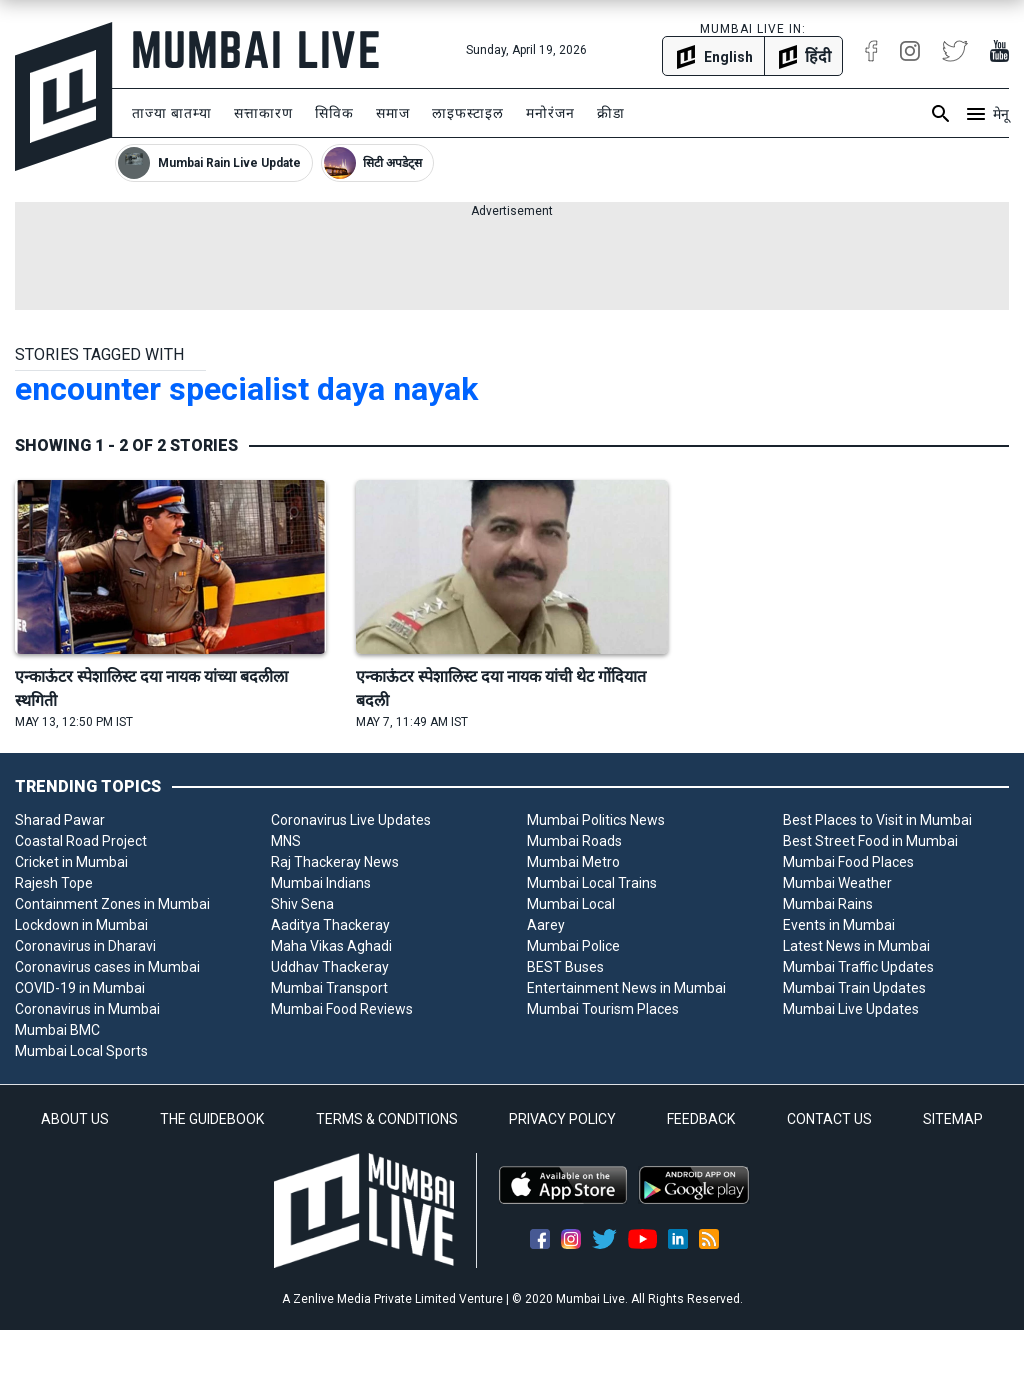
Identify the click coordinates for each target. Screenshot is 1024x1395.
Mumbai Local (571, 904)
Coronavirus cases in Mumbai (107, 967)
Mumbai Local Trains (592, 883)
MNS (286, 841)
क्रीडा (611, 113)
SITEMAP (953, 1119)
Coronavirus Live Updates (351, 820)
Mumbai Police (573, 946)
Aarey (546, 925)
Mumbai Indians (321, 883)
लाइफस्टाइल (468, 113)
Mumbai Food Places (848, 862)
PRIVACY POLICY (562, 1119)
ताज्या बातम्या (172, 113)
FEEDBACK (701, 1119)
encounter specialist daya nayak (246, 389)
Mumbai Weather (837, 883)
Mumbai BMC (57, 1030)
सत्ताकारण (263, 113)
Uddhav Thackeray (330, 967)
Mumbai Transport (329, 988)
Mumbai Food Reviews (342, 1009)
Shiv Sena (302, 904)
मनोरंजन (550, 113)
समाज (393, 113)
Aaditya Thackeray (330, 925)
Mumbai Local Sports (81, 1051)
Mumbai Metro (573, 862)
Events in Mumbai (839, 925)
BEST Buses (565, 967)
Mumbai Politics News (596, 820)
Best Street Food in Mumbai (870, 841)
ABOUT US (75, 1119)
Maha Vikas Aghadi (331, 946)
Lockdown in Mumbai (81, 925)
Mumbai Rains (828, 904)
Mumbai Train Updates (854, 988)
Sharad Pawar (60, 820)
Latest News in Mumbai (856, 946)
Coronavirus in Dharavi (85, 946)
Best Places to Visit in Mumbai (877, 820)
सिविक (334, 113)
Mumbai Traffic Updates (858, 967)
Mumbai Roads (574, 841)
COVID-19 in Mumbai (80, 988)
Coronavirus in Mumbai (87, 1009)
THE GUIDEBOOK (212, 1119)
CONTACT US (829, 1119)
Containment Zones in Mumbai (112, 904)
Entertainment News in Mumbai (626, 988)
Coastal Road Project (81, 841)
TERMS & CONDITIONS (387, 1119)
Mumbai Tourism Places (603, 1009)
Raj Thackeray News (335, 862)
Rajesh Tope (54, 883)
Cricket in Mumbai (71, 862)
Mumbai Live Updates (851, 1009)
